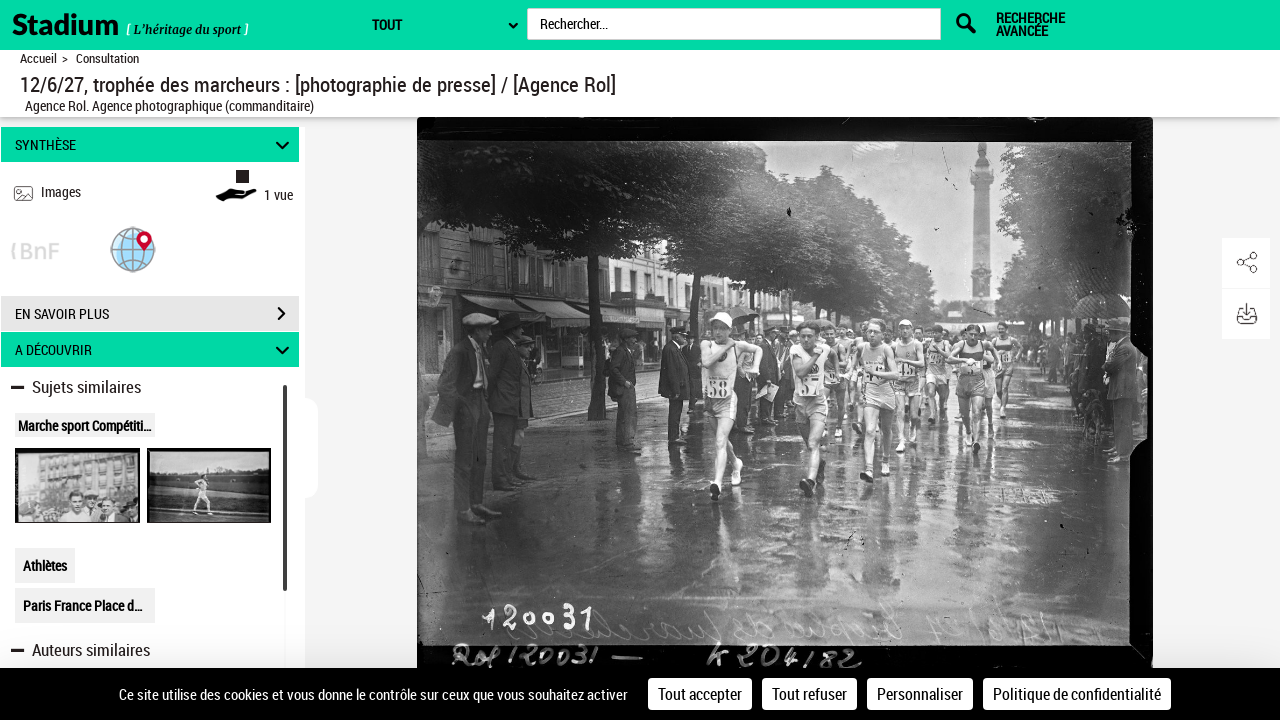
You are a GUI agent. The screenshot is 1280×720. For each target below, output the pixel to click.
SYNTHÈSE (155, 144)
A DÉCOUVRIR (155, 349)
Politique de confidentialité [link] (1077, 694)
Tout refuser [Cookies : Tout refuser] (809, 694)
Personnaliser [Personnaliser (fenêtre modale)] (920, 694)
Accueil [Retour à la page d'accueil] (38, 58)
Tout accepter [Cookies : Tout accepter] (700, 694)
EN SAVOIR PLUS (157, 314)
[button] (133, 248)
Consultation (107, 58)
